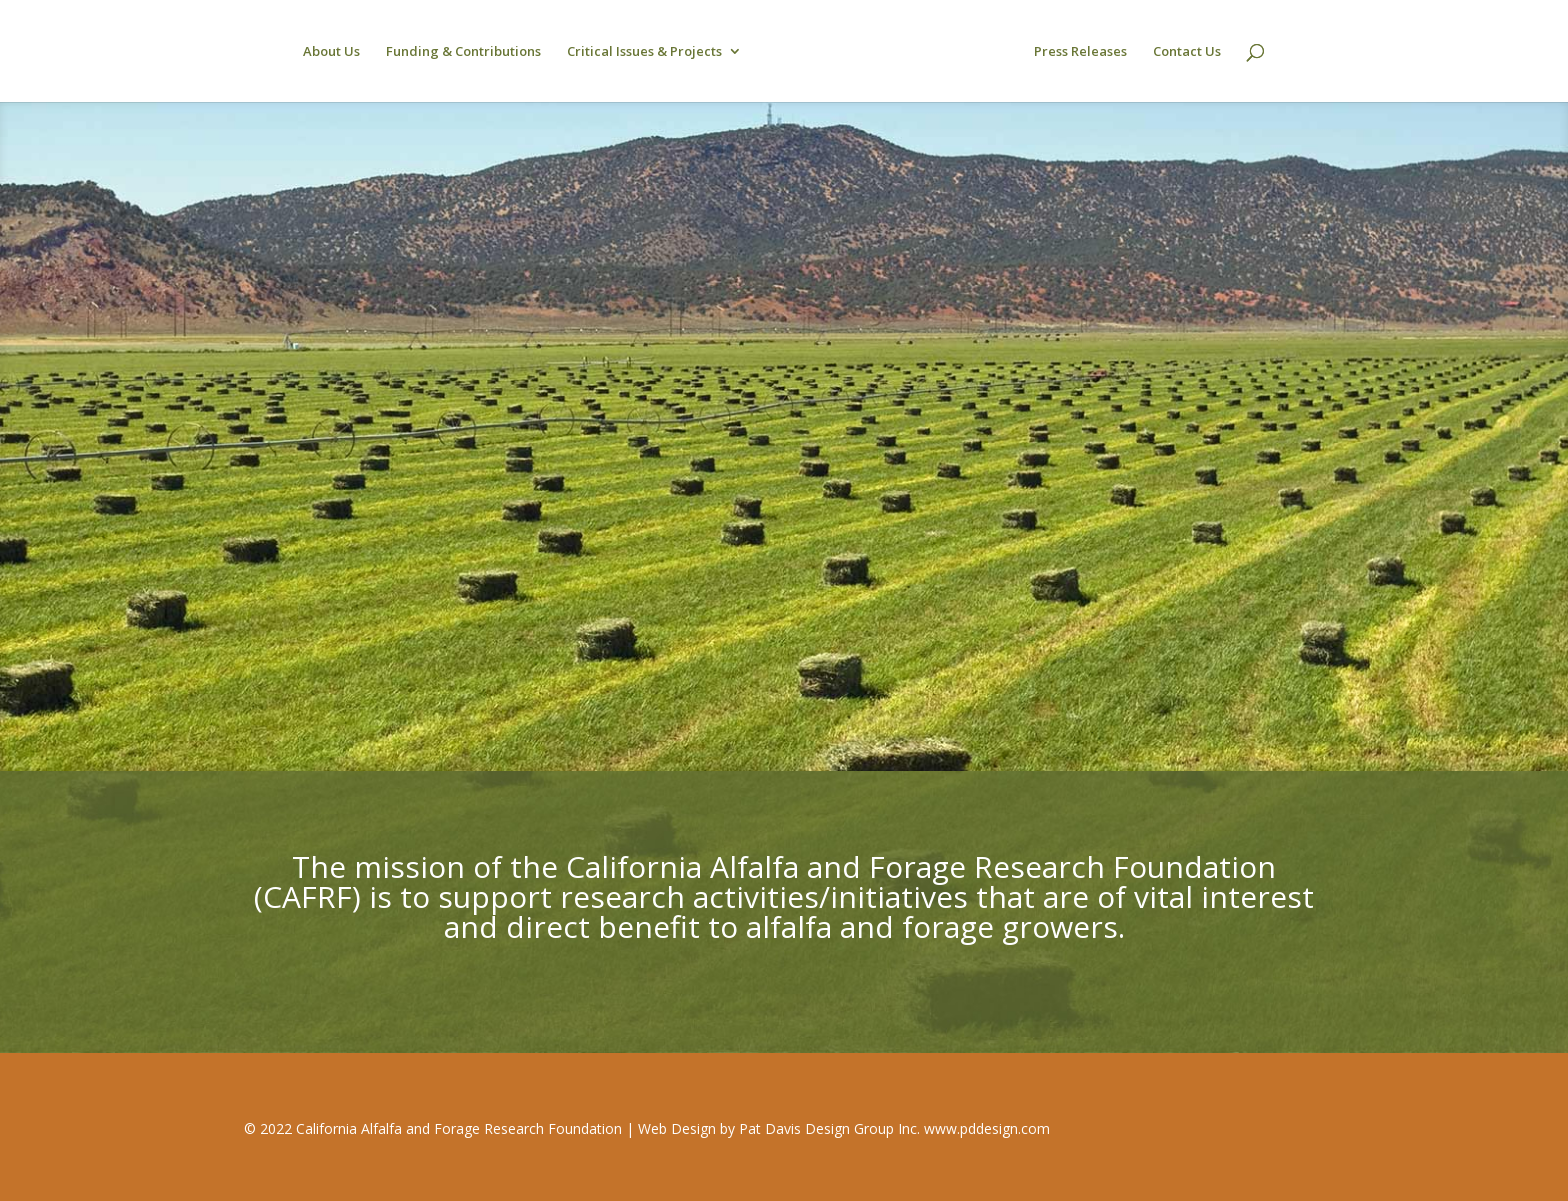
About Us (331, 52)
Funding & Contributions (463, 52)
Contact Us (1187, 52)
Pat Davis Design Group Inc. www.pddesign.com (894, 1128)
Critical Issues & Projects (644, 52)
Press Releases (1080, 52)
